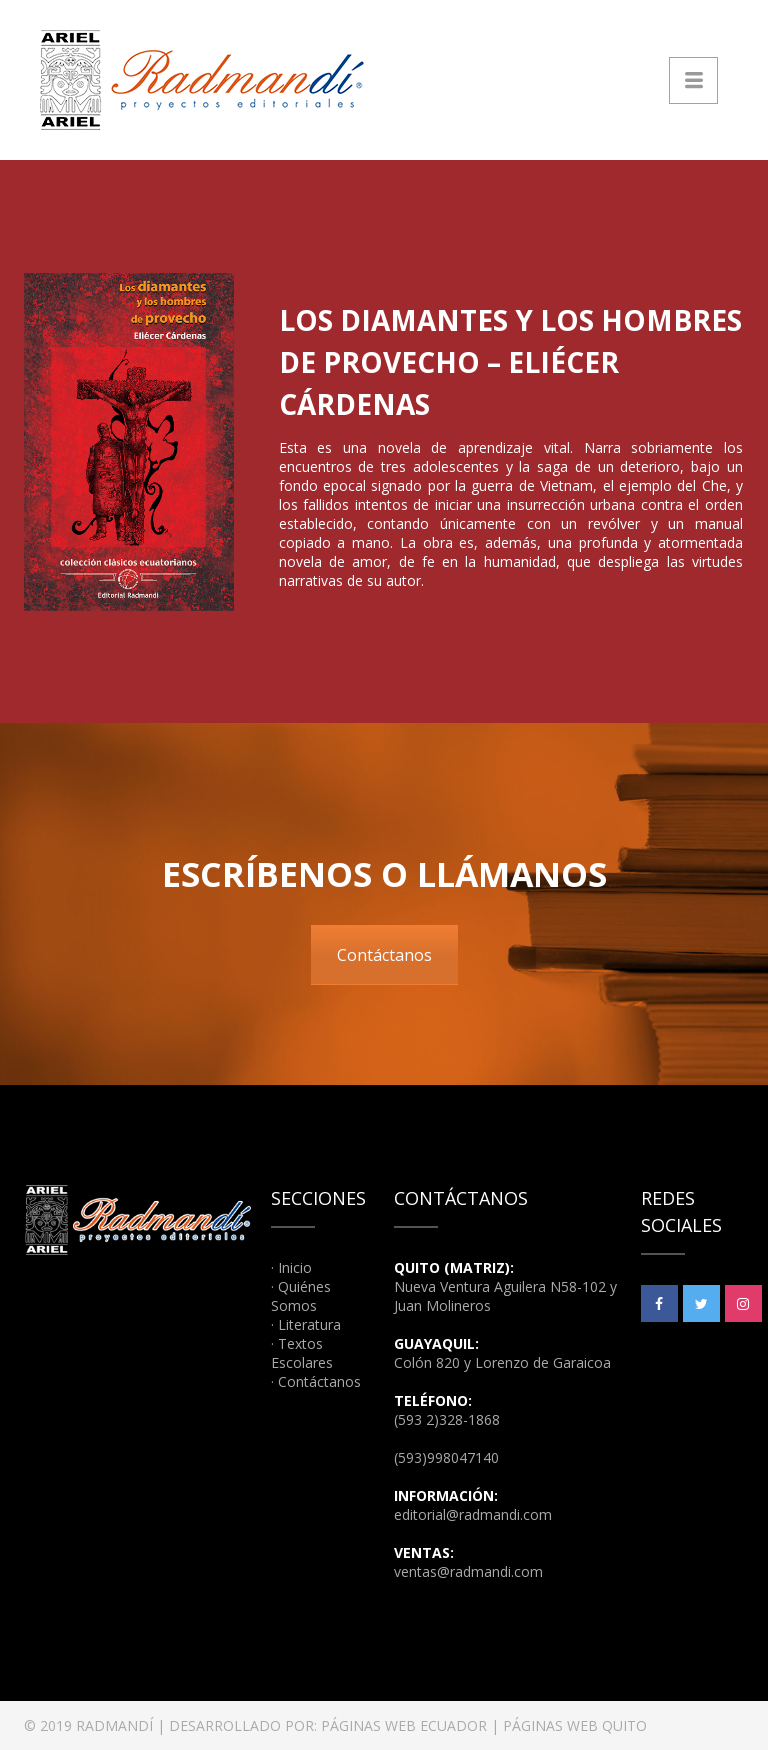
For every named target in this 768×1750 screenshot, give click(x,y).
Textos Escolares (302, 1353)
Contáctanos (384, 955)
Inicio (295, 1267)
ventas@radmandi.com (468, 1571)
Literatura (309, 1324)
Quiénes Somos (301, 1296)
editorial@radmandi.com (473, 1514)
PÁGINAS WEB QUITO (575, 1725)
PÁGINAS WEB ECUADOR (404, 1725)
